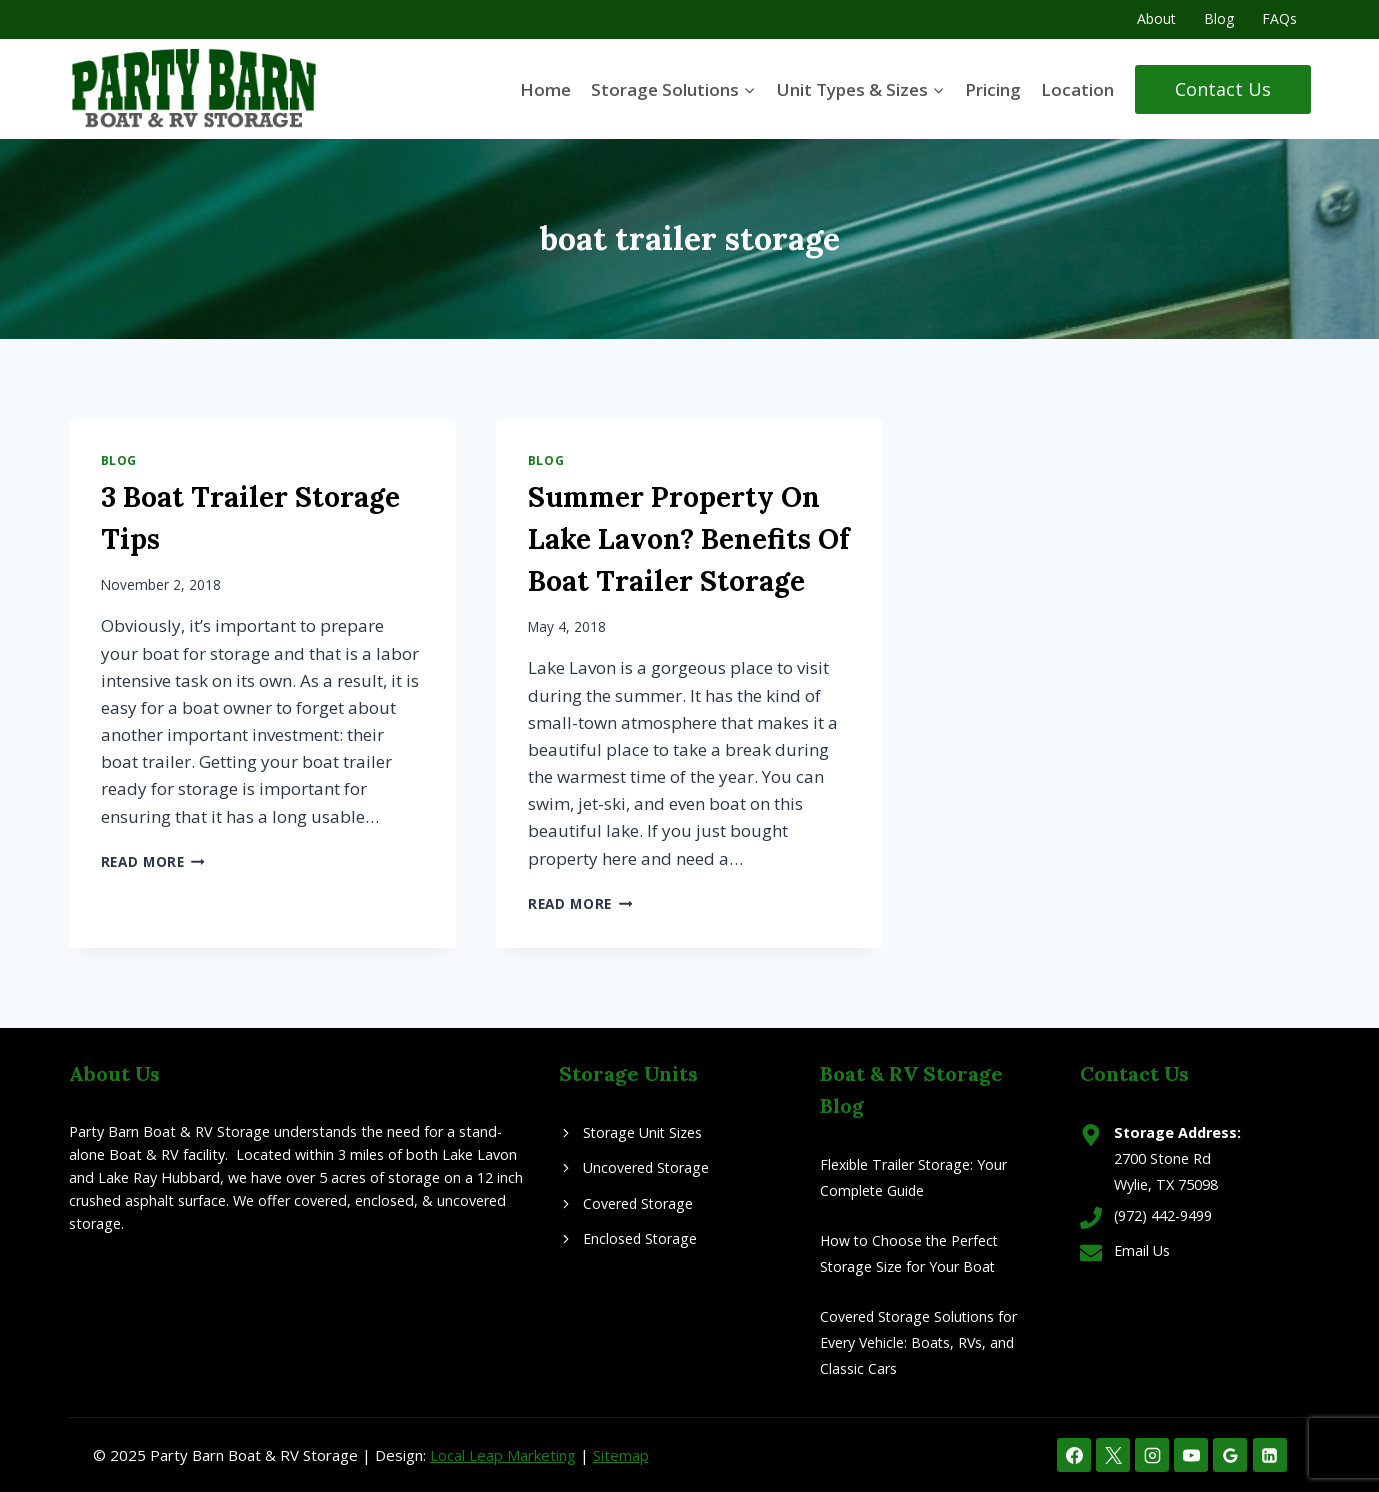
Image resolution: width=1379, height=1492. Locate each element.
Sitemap (621, 1455)
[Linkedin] (1270, 1455)
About (1156, 18)
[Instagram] (1152, 1455)
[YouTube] (1191, 1455)
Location (1077, 89)
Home (545, 89)
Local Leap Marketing (503, 1455)
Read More (153, 861)
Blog (1219, 18)
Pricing (993, 89)
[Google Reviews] (1230, 1455)
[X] (1113, 1455)
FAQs (1279, 18)
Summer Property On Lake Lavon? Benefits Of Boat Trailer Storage (689, 539)
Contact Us (1223, 89)
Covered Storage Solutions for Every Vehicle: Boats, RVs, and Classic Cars (920, 1342)
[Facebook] (1074, 1455)
